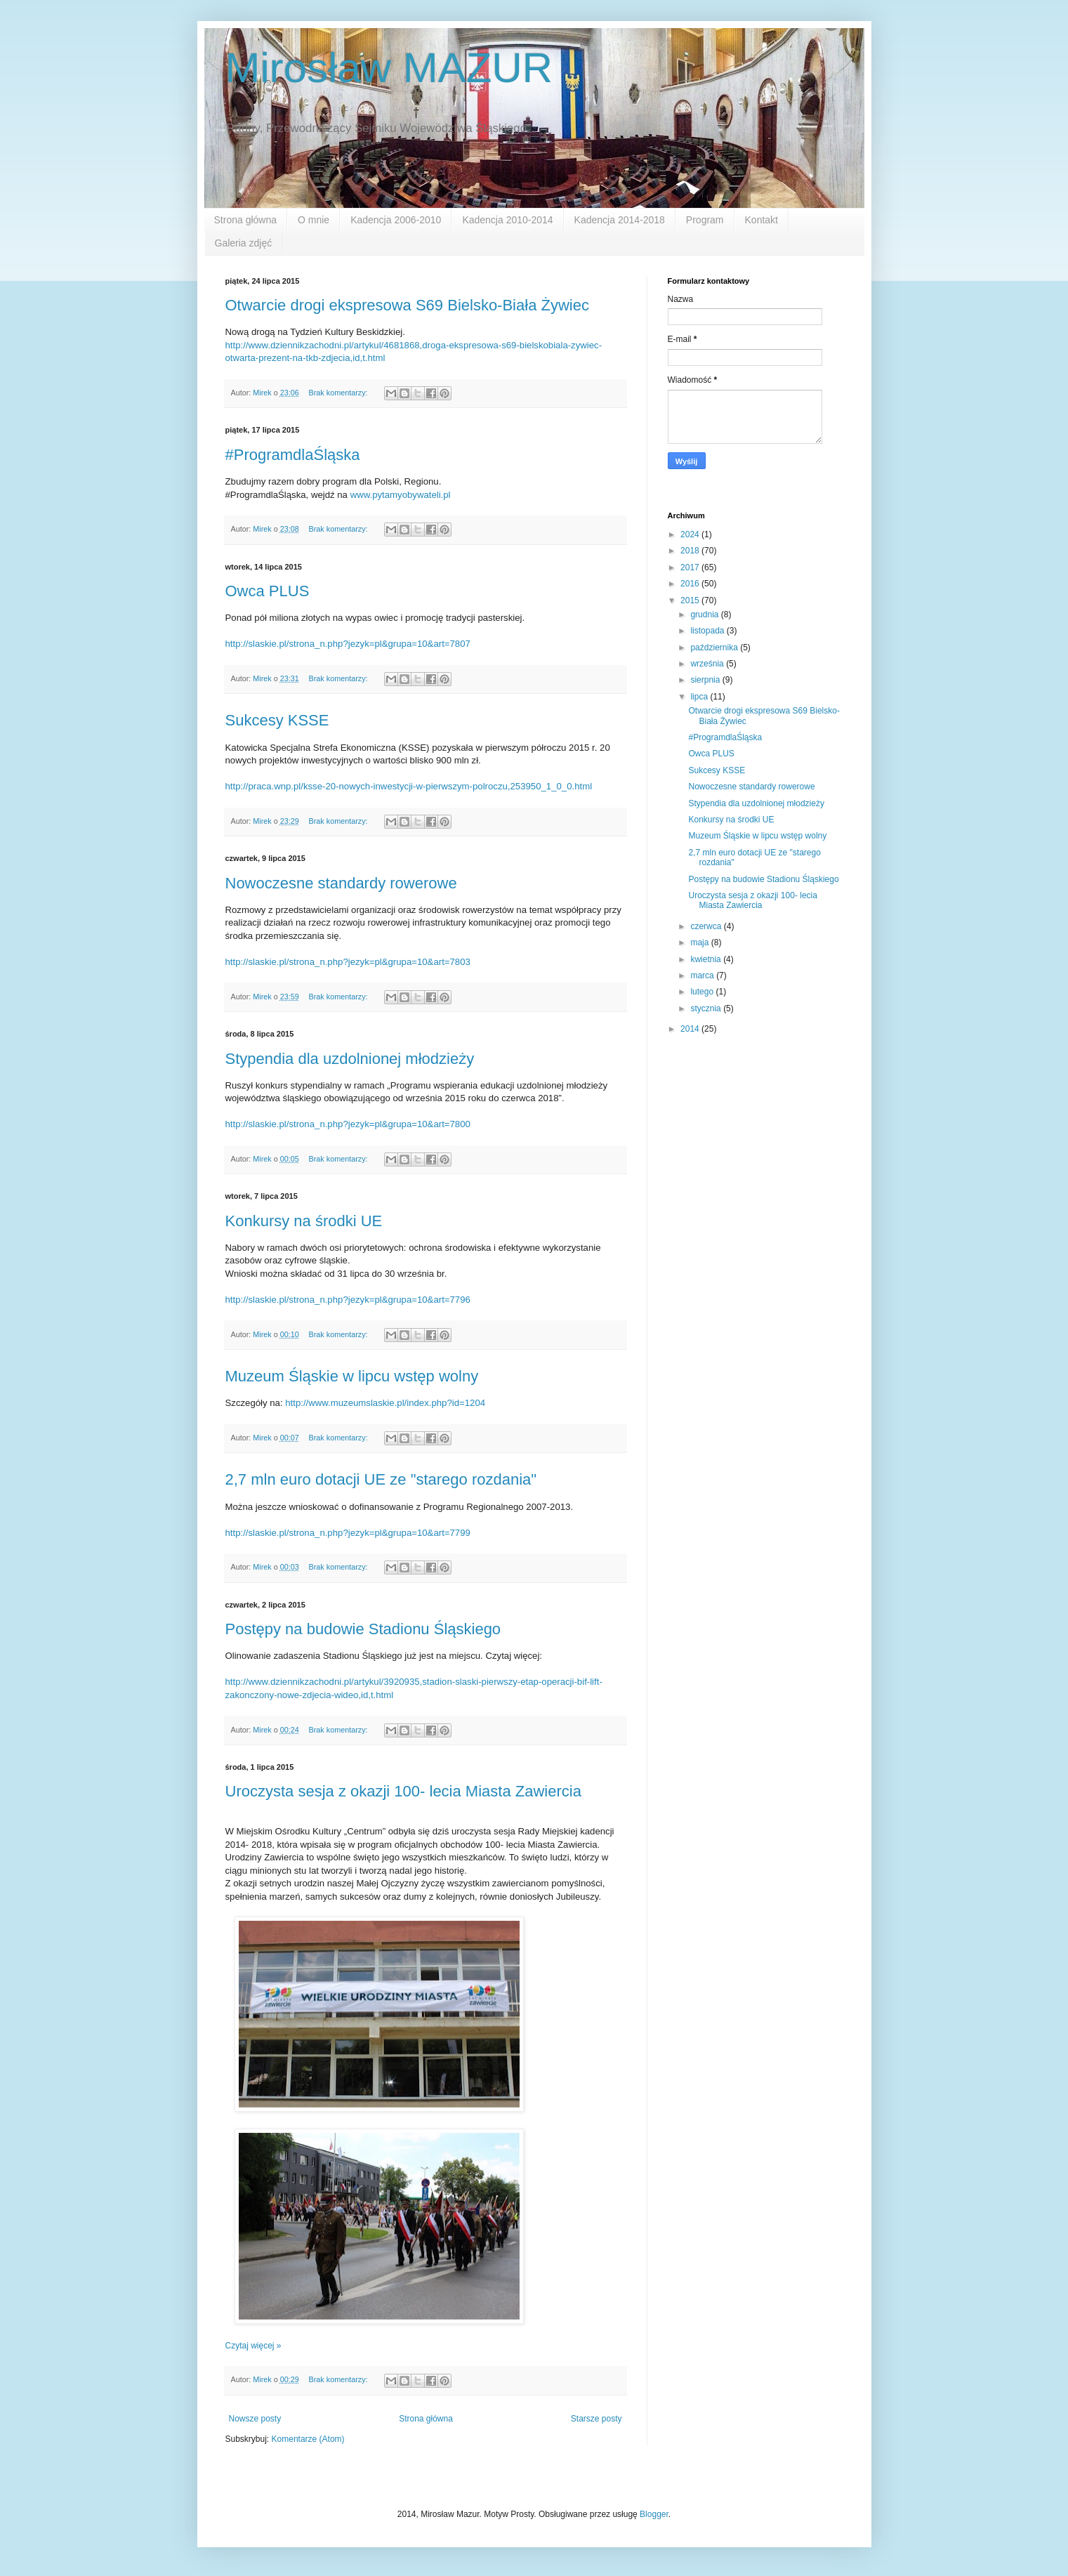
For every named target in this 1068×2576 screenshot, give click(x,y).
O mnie (313, 219)
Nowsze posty (255, 2419)
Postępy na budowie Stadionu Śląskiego (363, 1629)
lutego (703, 992)
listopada (708, 631)
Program (705, 219)
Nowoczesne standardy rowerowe (341, 883)
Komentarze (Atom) (308, 2439)
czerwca (706, 926)
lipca (700, 697)
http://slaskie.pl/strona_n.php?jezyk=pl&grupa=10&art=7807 (347, 643)
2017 (690, 567)
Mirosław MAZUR (389, 67)
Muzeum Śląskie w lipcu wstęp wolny (352, 1376)
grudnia (705, 614)
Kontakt (761, 219)
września (708, 664)
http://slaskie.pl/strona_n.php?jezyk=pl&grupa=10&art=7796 (347, 1299)
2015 (690, 600)
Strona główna (245, 219)
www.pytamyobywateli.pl (400, 494)
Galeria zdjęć (243, 243)
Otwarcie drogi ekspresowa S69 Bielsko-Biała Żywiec (407, 305)
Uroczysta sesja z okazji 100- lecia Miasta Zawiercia (403, 1791)
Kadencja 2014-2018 (619, 219)
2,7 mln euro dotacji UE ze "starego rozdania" (381, 1479)
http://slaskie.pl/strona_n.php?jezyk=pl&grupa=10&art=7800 (347, 1124)
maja (700, 942)
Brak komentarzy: (339, 392)
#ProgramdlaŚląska (292, 455)
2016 (690, 584)
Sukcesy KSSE (277, 720)
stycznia (706, 1008)
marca (703, 975)
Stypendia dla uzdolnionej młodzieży (350, 1058)
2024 (690, 534)
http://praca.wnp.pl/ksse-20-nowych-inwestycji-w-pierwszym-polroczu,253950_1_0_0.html (409, 786)
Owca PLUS (267, 591)
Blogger (654, 2514)
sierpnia (706, 680)
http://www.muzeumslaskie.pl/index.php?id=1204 (385, 1403)
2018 (690, 551)
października (715, 647)
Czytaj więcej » (253, 2346)
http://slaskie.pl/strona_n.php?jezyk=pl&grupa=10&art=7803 (347, 962)
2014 (690, 1029)
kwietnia (706, 959)
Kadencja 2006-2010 (395, 219)
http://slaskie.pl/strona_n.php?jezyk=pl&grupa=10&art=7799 (347, 1532)
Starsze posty (596, 2419)
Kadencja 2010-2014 (507, 219)
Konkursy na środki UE (304, 1221)
